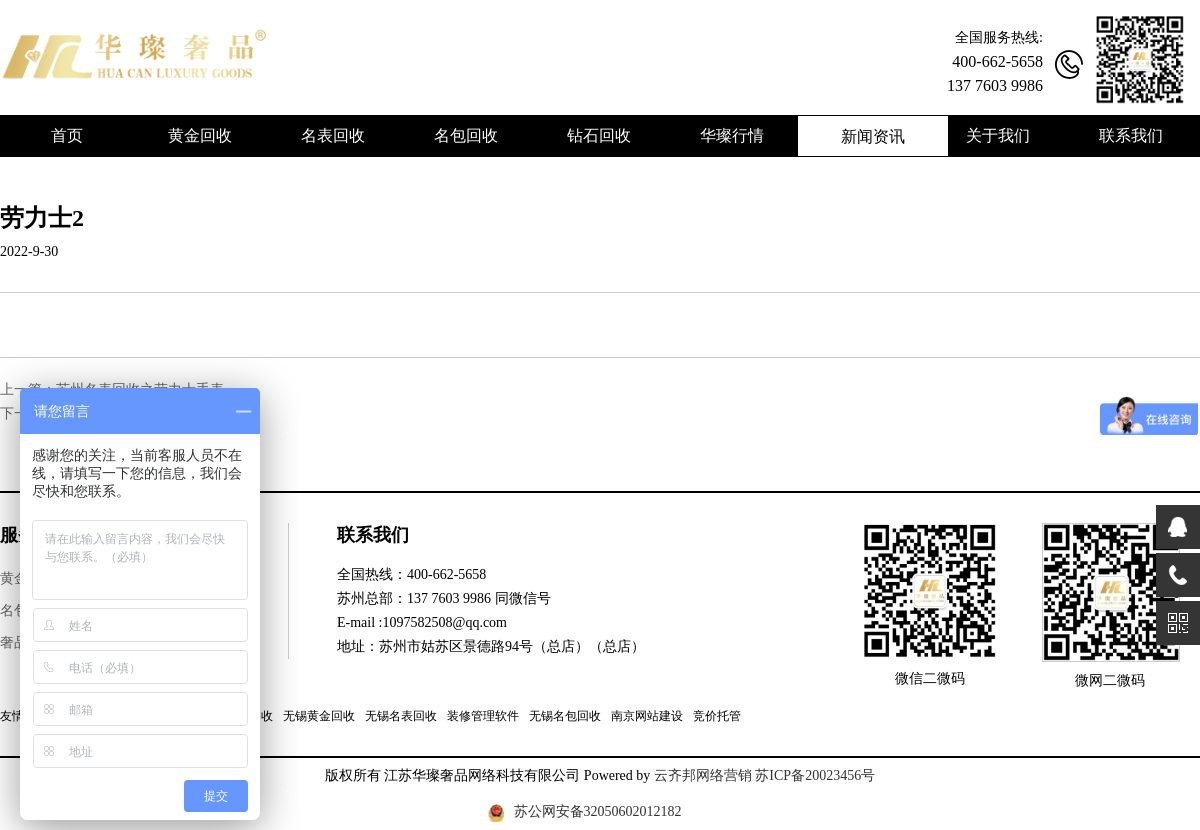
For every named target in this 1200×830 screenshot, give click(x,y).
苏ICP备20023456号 (815, 775)
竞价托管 (717, 716)
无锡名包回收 (565, 716)
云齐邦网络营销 (703, 775)
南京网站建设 (647, 716)
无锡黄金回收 (319, 716)
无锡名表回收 (401, 716)
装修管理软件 (483, 716)
